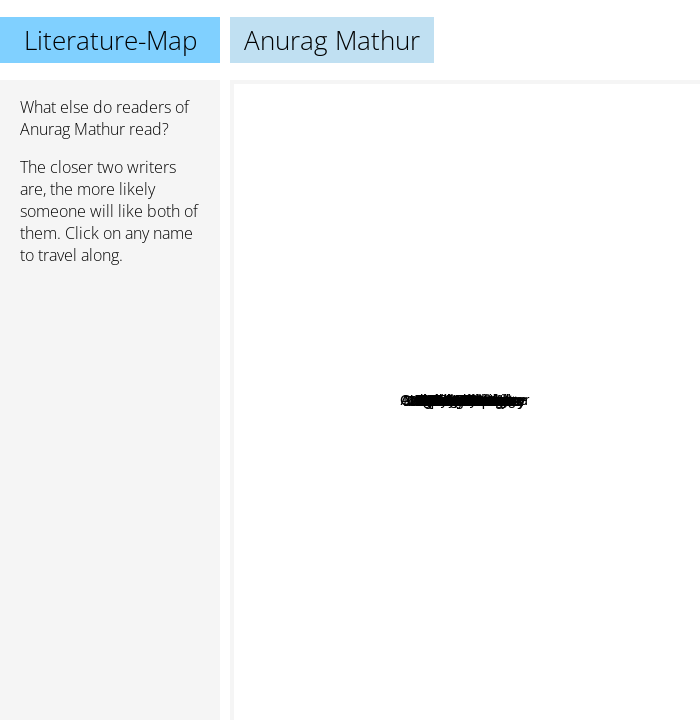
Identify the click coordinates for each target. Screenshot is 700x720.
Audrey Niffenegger (490, 115)
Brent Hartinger (467, 286)
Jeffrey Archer (472, 620)
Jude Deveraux (535, 622)
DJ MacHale (560, 362)
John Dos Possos (453, 446)
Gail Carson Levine (387, 424)
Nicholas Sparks (359, 545)
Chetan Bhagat (488, 464)
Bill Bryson (594, 252)
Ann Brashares (357, 376)
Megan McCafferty (417, 474)
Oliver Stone (504, 316)
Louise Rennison (536, 481)
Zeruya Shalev (509, 401)
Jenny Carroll (394, 330)
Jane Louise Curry (434, 396)
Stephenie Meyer (490, 653)
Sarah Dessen (479, 582)
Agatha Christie (295, 395)
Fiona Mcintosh (460, 272)
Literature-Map (110, 40)
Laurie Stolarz (465, 343)
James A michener (368, 492)
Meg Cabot (563, 325)
